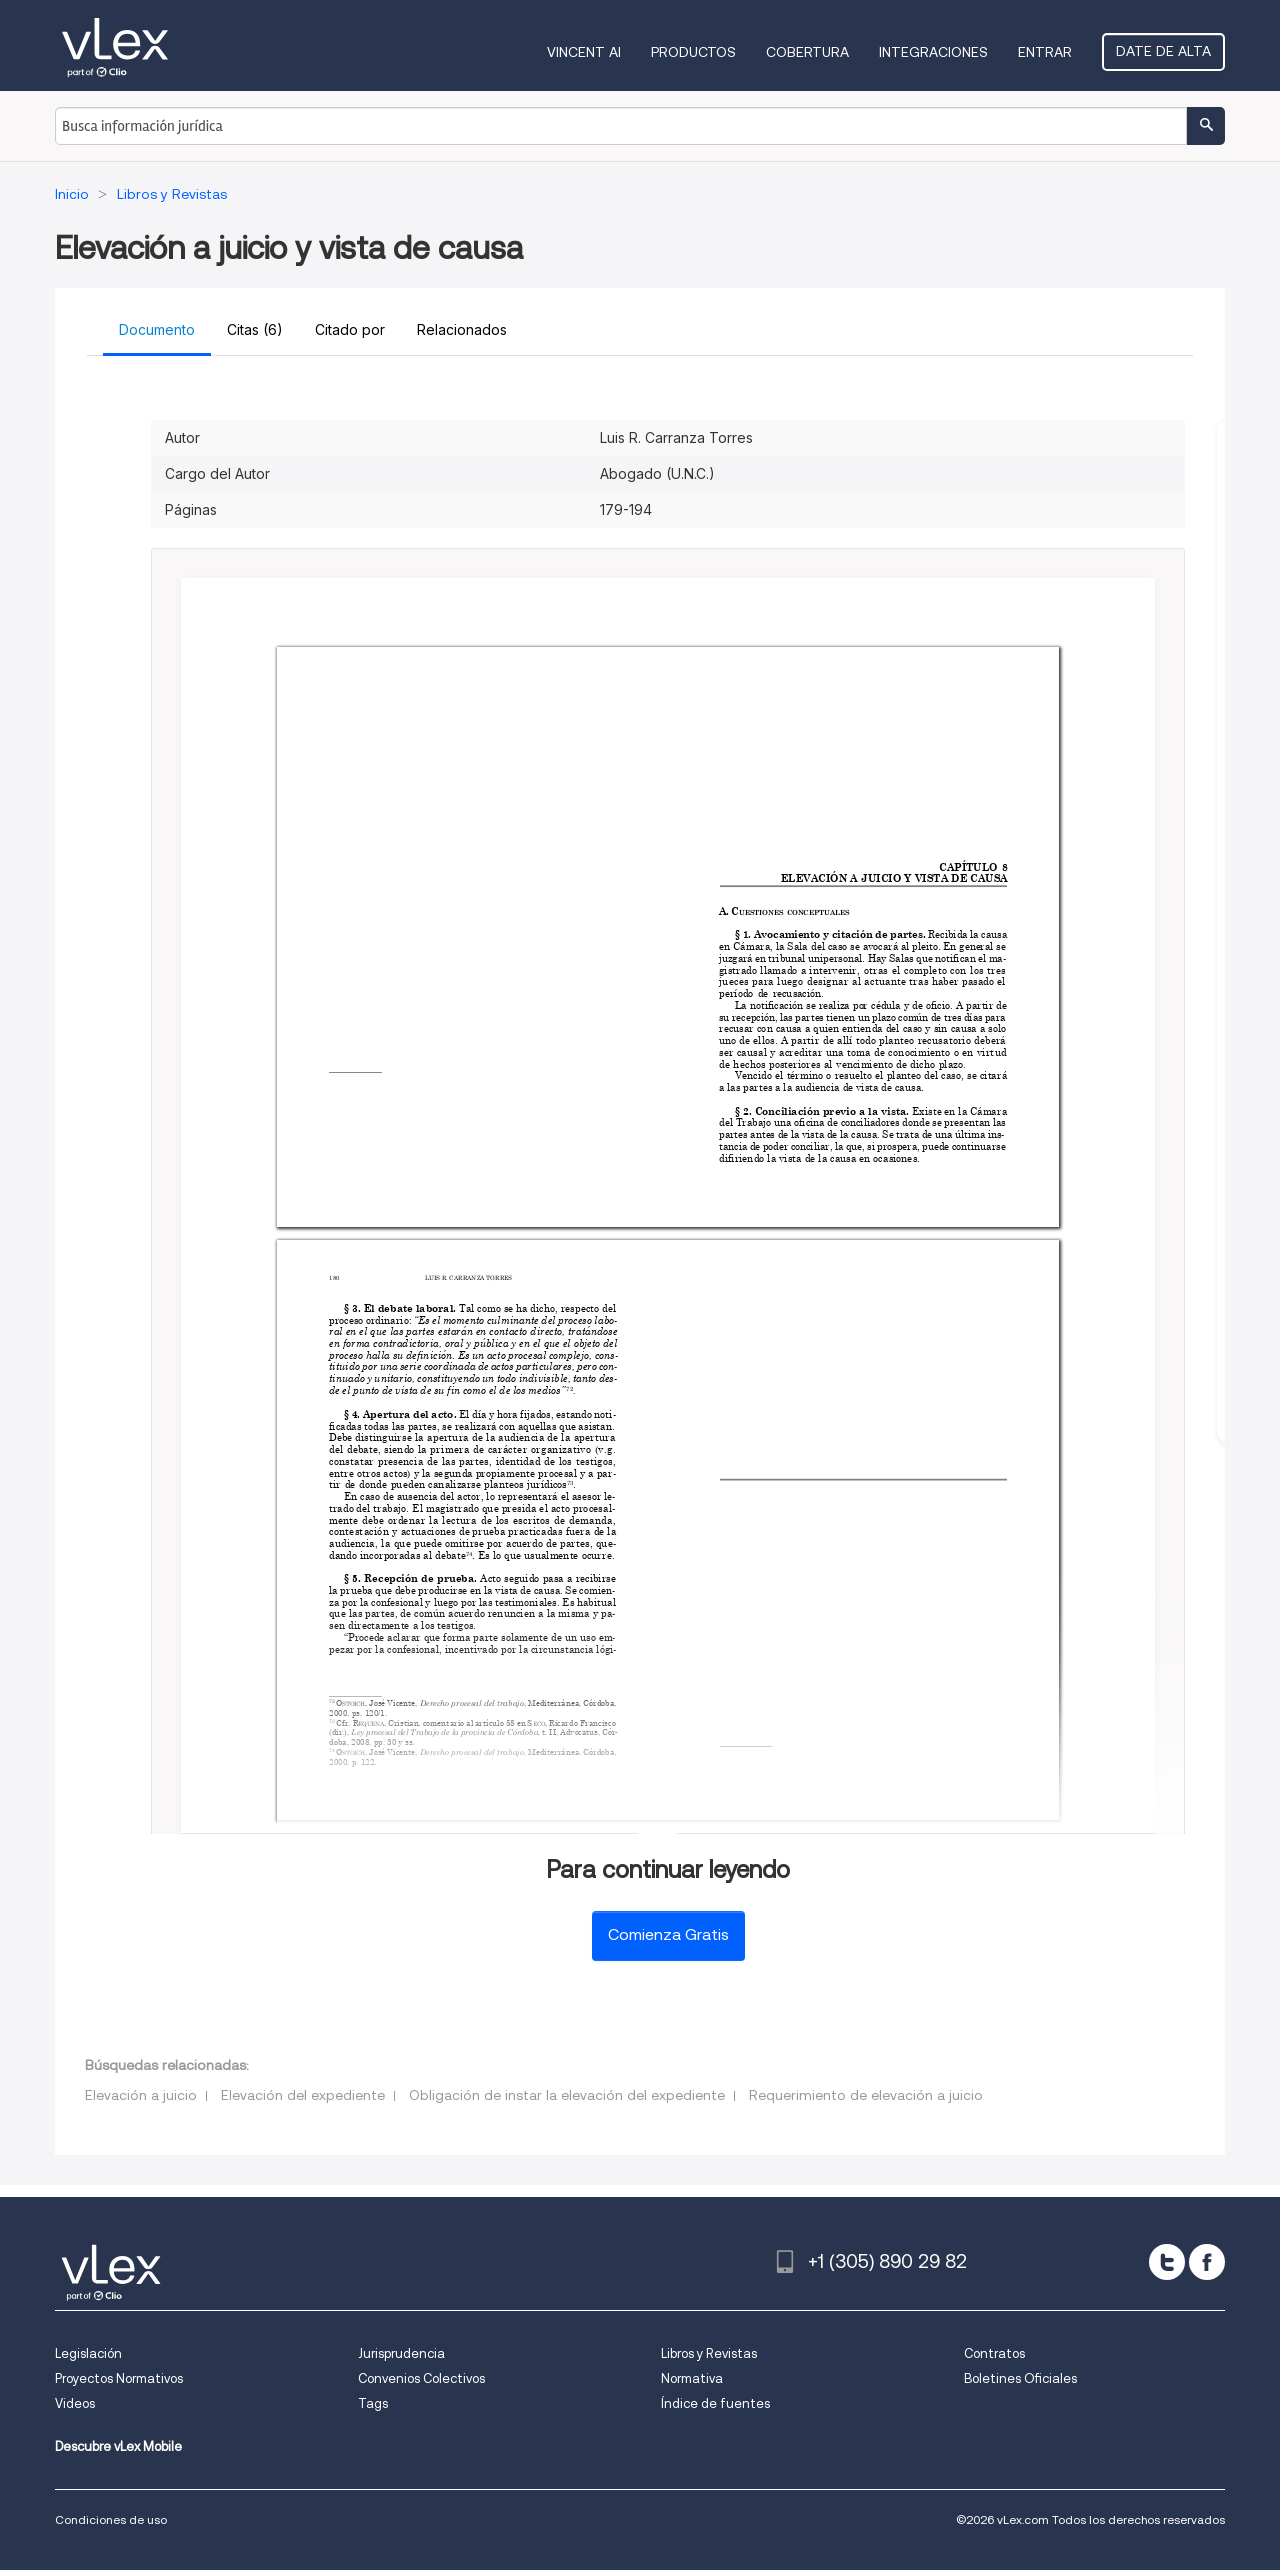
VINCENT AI (584, 52)
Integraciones (933, 52)
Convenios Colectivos (421, 2378)
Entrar (1045, 52)
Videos (75, 2403)
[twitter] (1167, 2262)
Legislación (88, 2353)
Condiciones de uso (111, 2519)
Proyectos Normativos (119, 2378)
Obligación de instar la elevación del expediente (567, 2095)
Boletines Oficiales (1020, 2378)
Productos (693, 52)
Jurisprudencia (401, 2353)
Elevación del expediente (303, 2095)
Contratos (994, 2353)
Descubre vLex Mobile (118, 2446)
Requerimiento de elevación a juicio (866, 2095)
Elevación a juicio (141, 2095)
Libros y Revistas (709, 2353)
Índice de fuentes (715, 2403)
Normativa (692, 2378)
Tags (373, 2403)
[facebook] (1207, 2262)
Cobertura (807, 52)
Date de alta (1163, 51)
